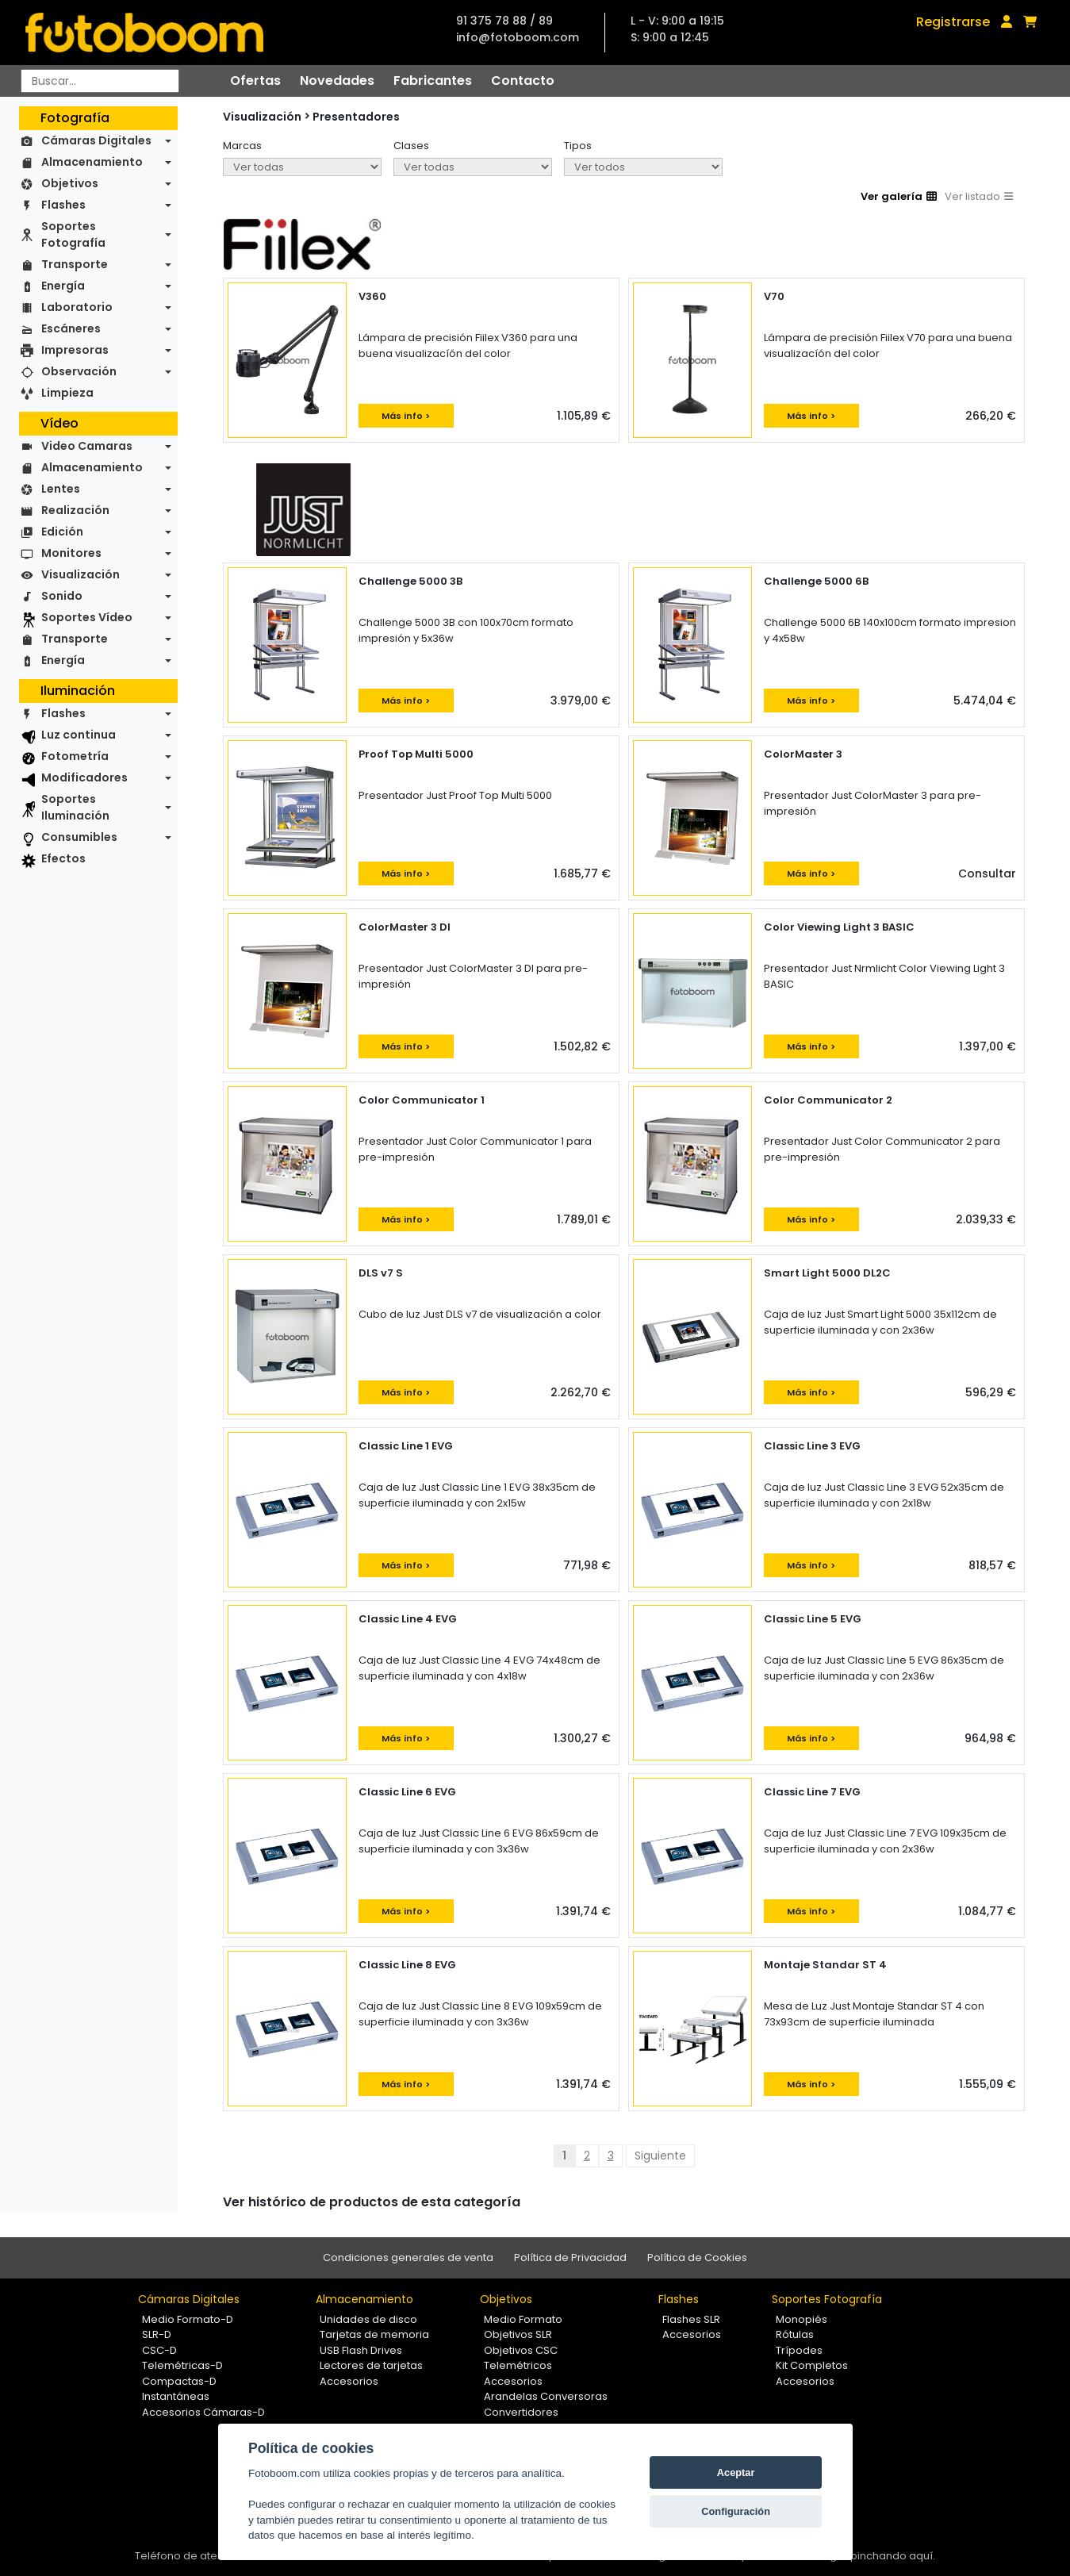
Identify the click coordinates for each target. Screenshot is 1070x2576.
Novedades (337, 80)
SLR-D (156, 2334)
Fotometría (75, 756)
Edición (62, 531)
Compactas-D (179, 2381)
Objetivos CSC (521, 2350)
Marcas (242, 145)
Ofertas (255, 80)
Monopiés (801, 2319)
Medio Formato (523, 2319)
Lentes (60, 489)
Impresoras (75, 350)
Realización (75, 510)
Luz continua (78, 735)
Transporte (74, 264)
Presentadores (356, 117)
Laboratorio (77, 307)
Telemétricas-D (182, 2365)
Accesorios (349, 2381)
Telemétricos (518, 2365)
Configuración (735, 2511)
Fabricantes (432, 80)
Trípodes (799, 2350)
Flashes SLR (691, 2319)
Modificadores (84, 777)
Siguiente (660, 2155)
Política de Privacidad (570, 2257)
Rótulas (795, 2334)
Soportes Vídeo (86, 617)
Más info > (406, 415)
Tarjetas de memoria (374, 2334)
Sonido (61, 596)
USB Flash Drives (361, 2350)
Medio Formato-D (187, 2319)
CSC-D (159, 2350)
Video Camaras (86, 446)
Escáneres (71, 328)
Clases (411, 145)
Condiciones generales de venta (408, 2257)
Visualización (80, 574)
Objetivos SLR (518, 2334)
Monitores (71, 553)
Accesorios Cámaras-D (203, 2412)
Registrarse (953, 22)
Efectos (63, 858)
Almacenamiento (92, 162)
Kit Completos (812, 2365)
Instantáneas (175, 2396)
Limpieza (67, 393)
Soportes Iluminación (75, 807)
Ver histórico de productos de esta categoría (371, 2202)
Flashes (63, 205)
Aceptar (736, 2472)
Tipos (578, 145)
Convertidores (521, 2412)
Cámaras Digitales (96, 140)
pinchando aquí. (892, 2555)
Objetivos (69, 183)
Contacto (522, 80)
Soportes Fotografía (73, 234)
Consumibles (79, 837)
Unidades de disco (368, 2319)
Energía (63, 286)
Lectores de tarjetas (371, 2365)
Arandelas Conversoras (546, 2396)
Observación (79, 371)
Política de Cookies (697, 2257)
